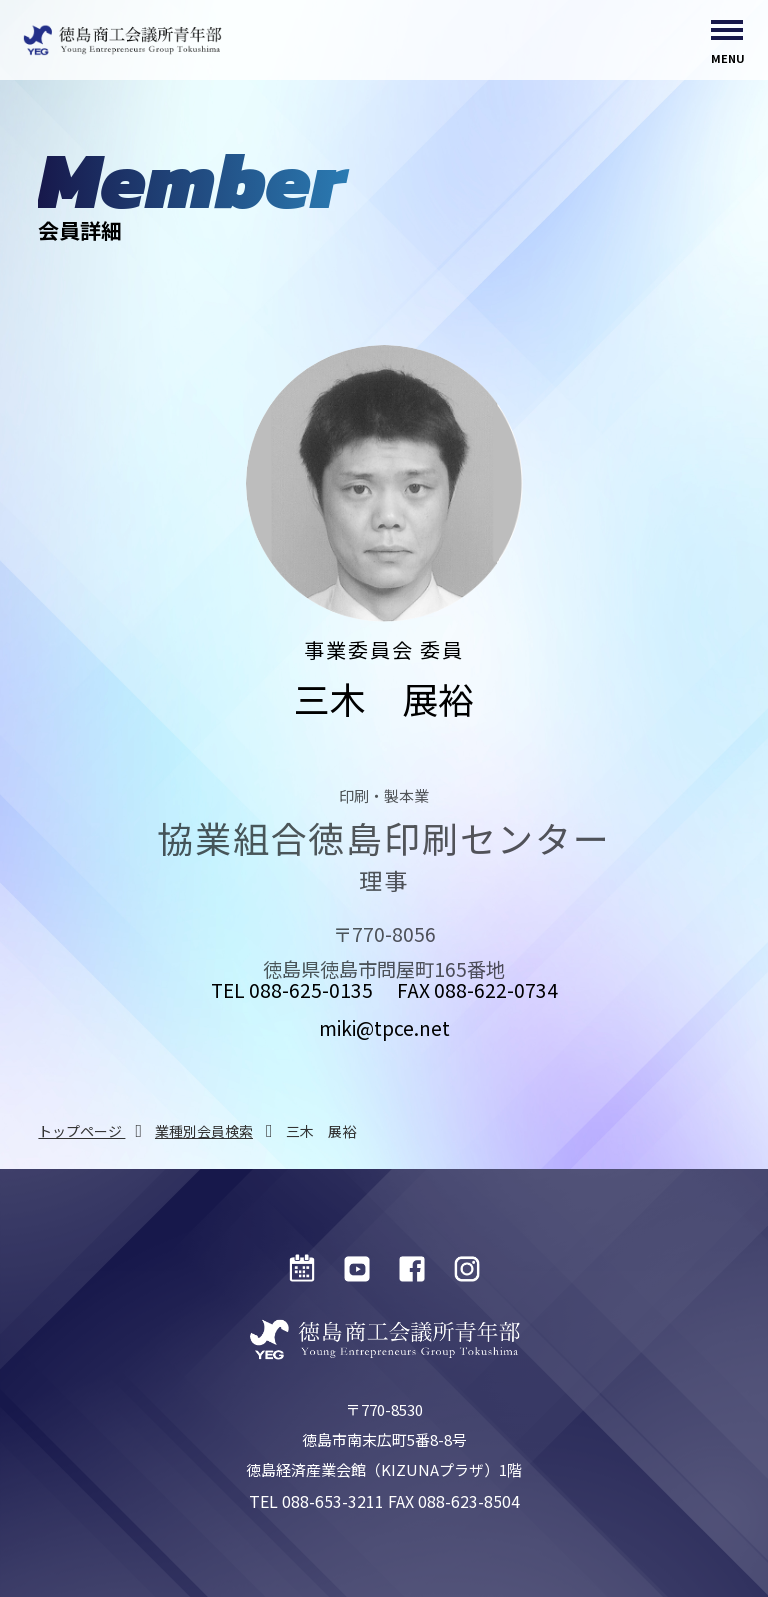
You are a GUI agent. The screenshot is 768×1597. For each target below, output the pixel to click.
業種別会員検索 (204, 1131)
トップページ (81, 1131)
